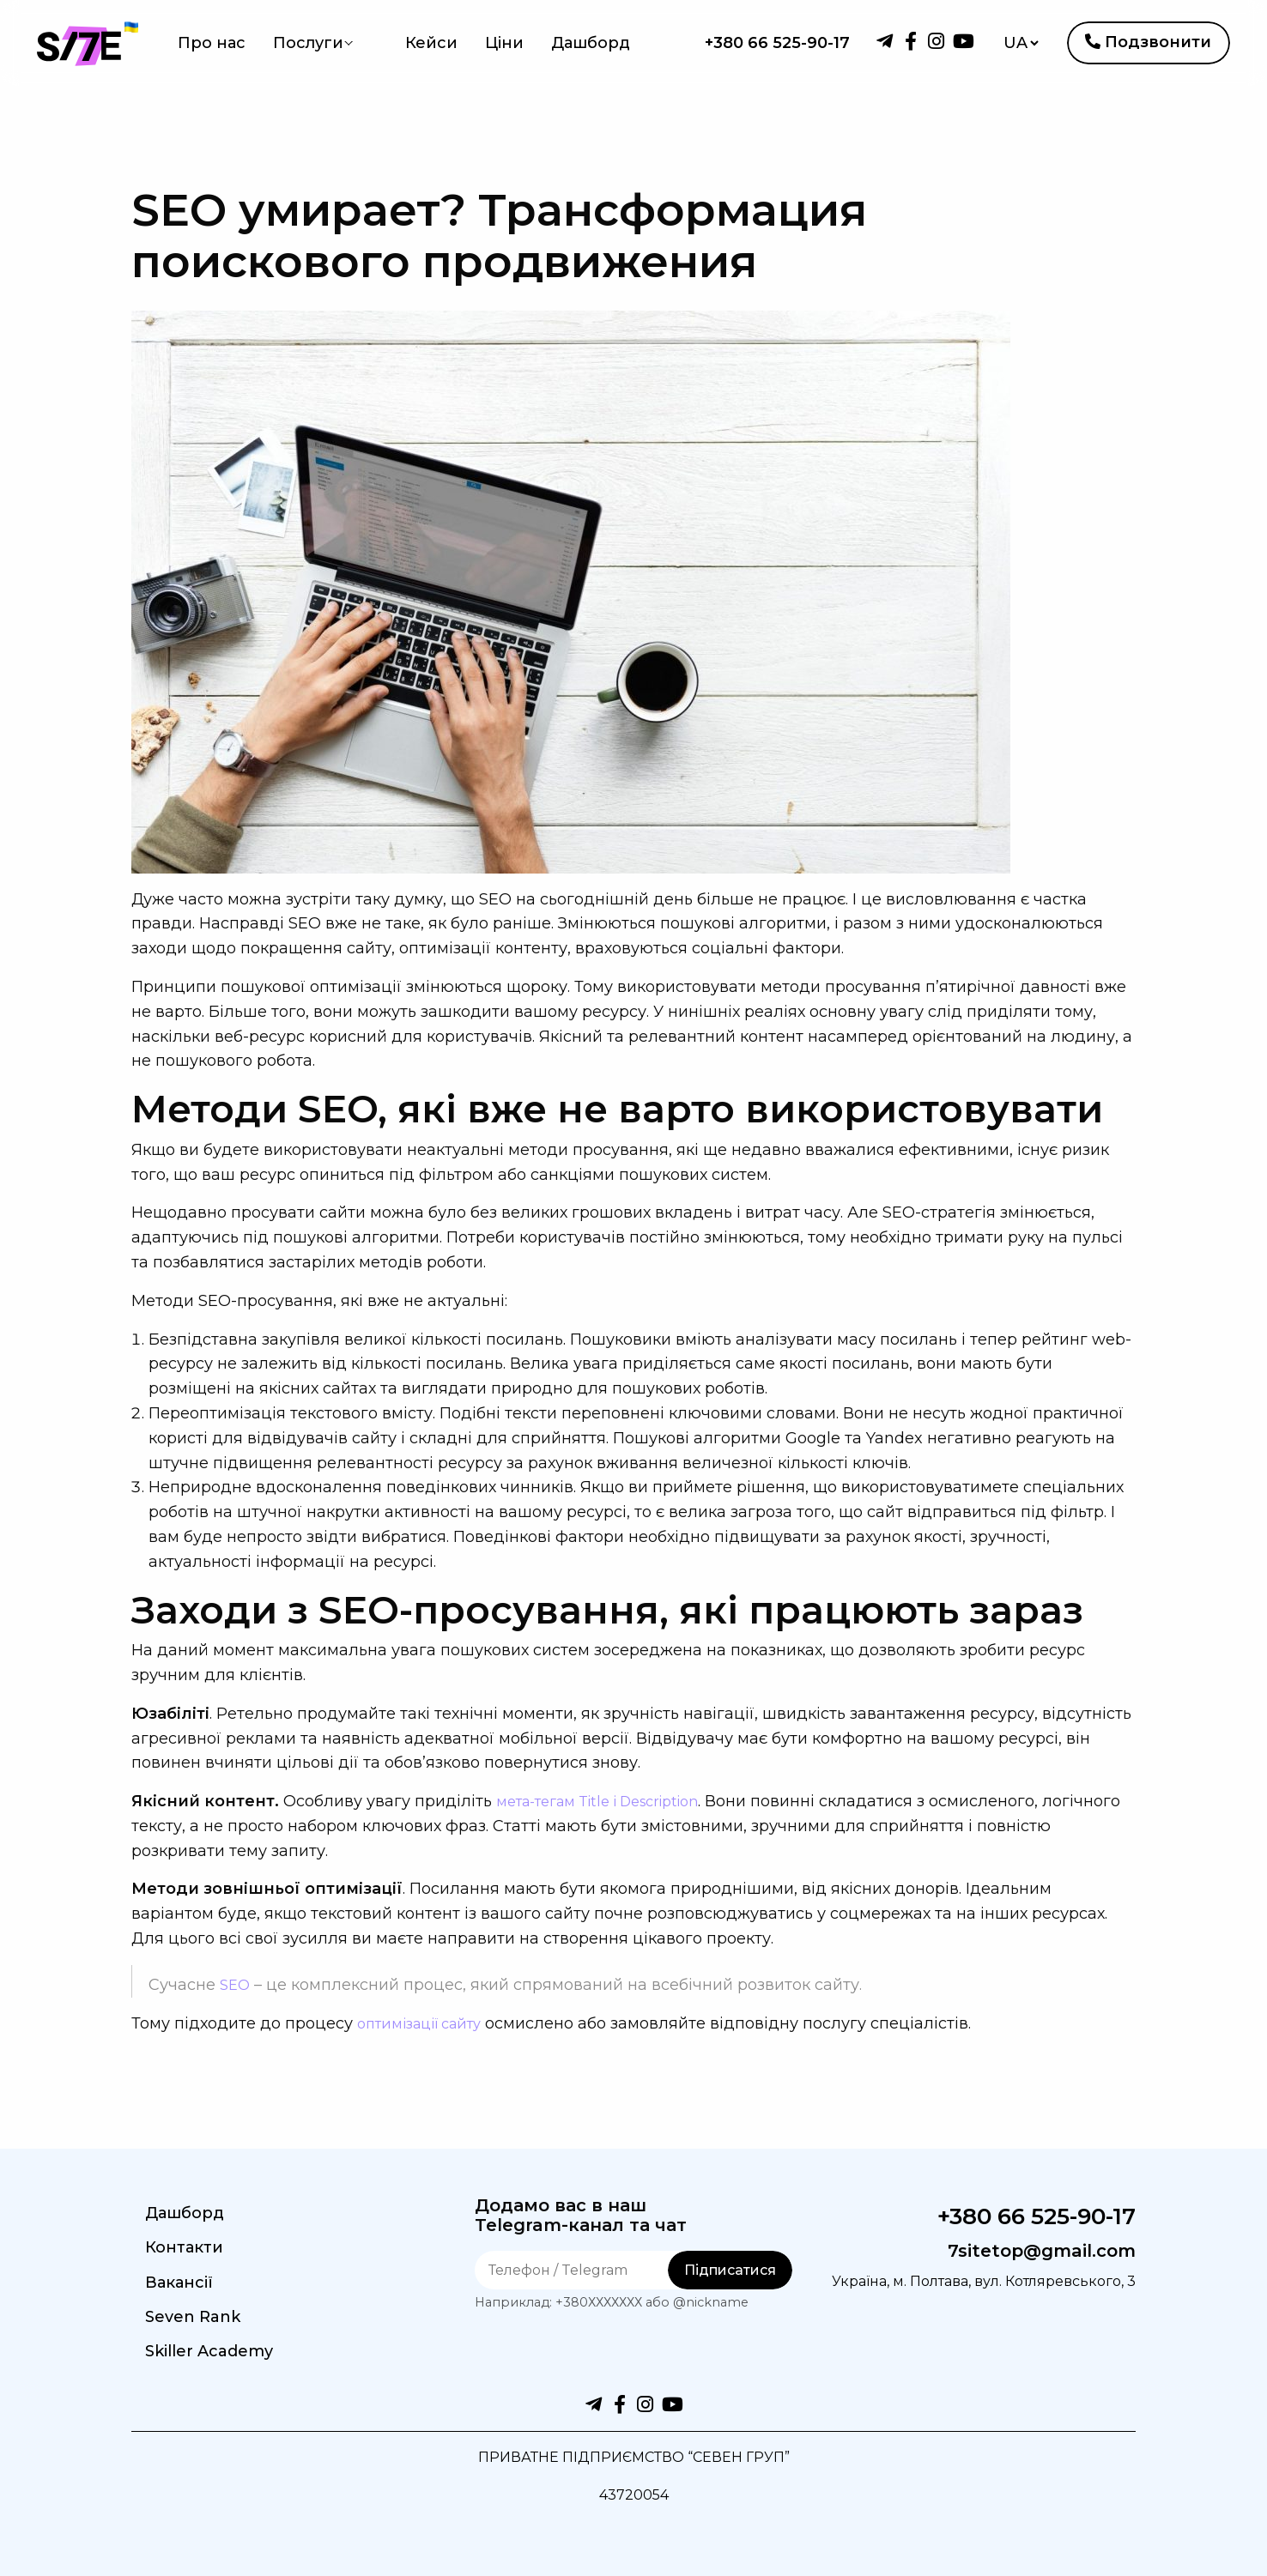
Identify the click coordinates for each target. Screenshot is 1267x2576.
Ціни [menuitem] (475, 42)
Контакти (184, 2247)
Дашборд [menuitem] (561, 42)
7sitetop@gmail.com (1023, 2250)
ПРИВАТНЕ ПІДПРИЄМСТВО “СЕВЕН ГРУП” (633, 2456)
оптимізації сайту (427, 2023)
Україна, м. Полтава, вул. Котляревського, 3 (1038, 2293)
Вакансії (179, 2282)
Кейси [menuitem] (402, 42)
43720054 (634, 2494)
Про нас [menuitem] (212, 42)
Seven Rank (192, 2316)
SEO (236, 1984)
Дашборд (184, 2213)
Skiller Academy (209, 2351)
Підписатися (730, 2270)
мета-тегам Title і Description (612, 1801)
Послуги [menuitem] (308, 42)
